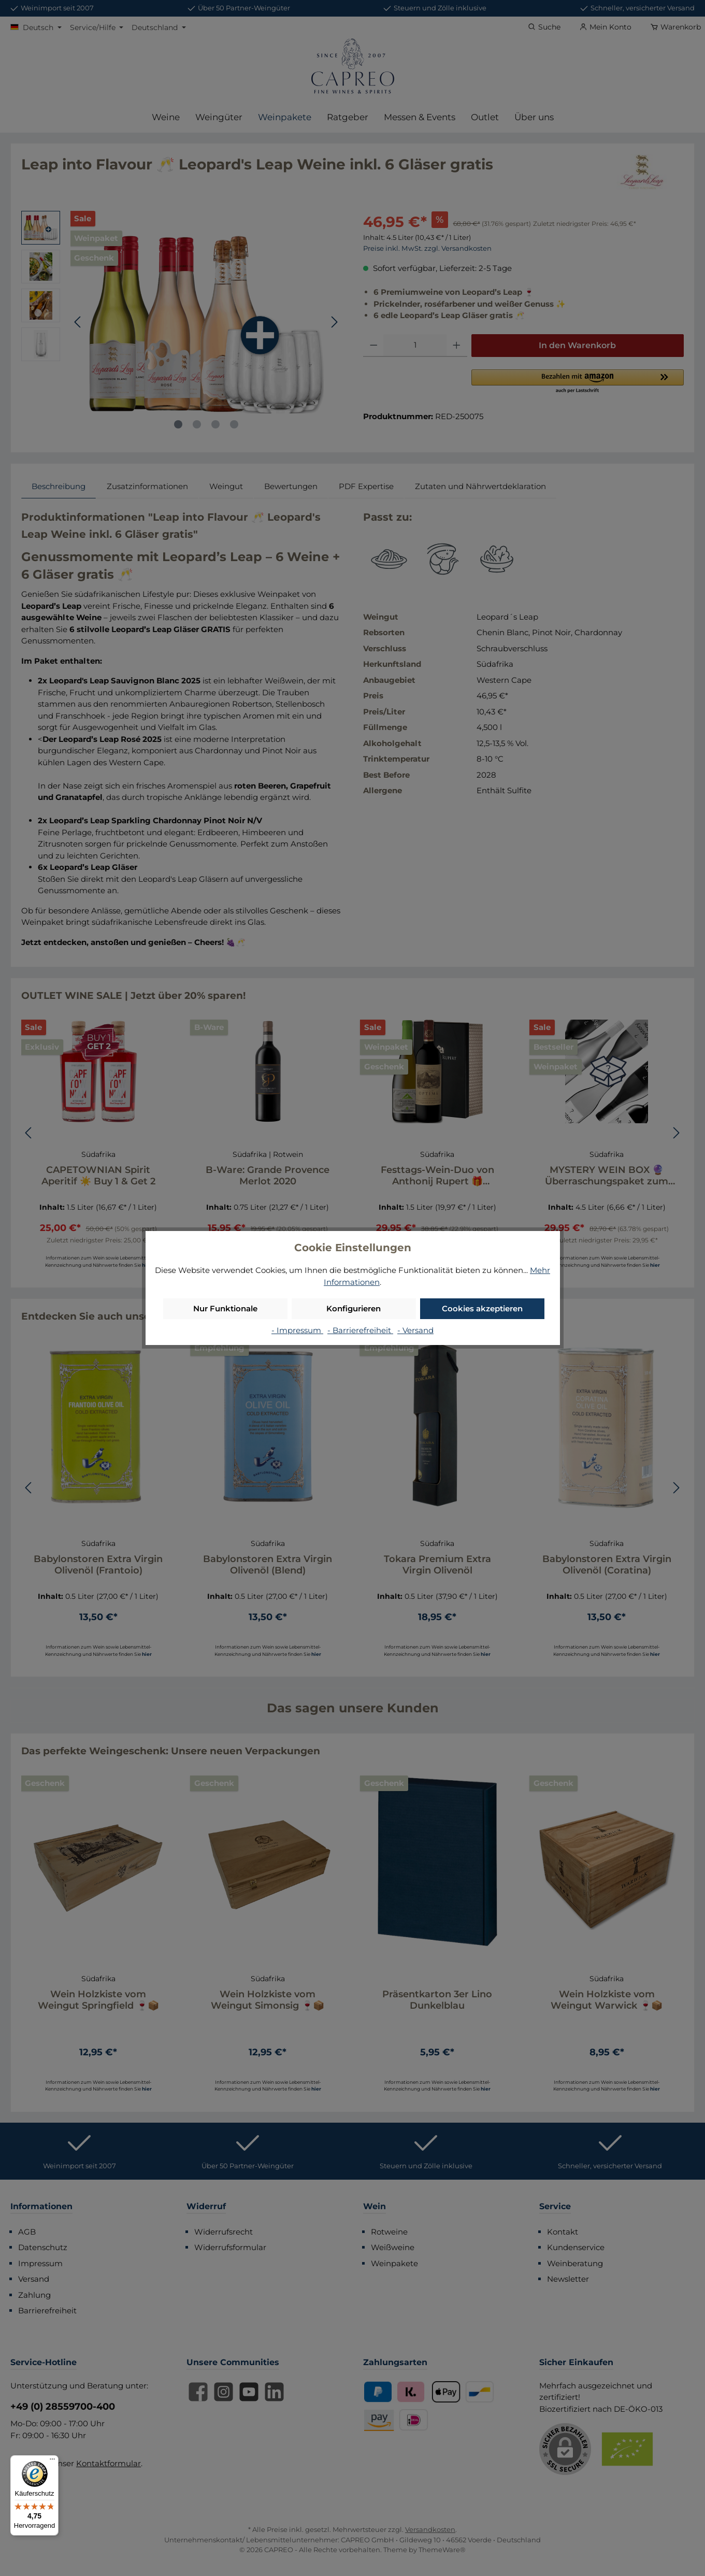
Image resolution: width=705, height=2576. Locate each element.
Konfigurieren (353, 1308)
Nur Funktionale (225, 1308)
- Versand (415, 1330)
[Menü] (52, 2461)
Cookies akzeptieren (482, 1308)
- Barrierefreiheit (360, 1330)
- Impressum (297, 1330)
